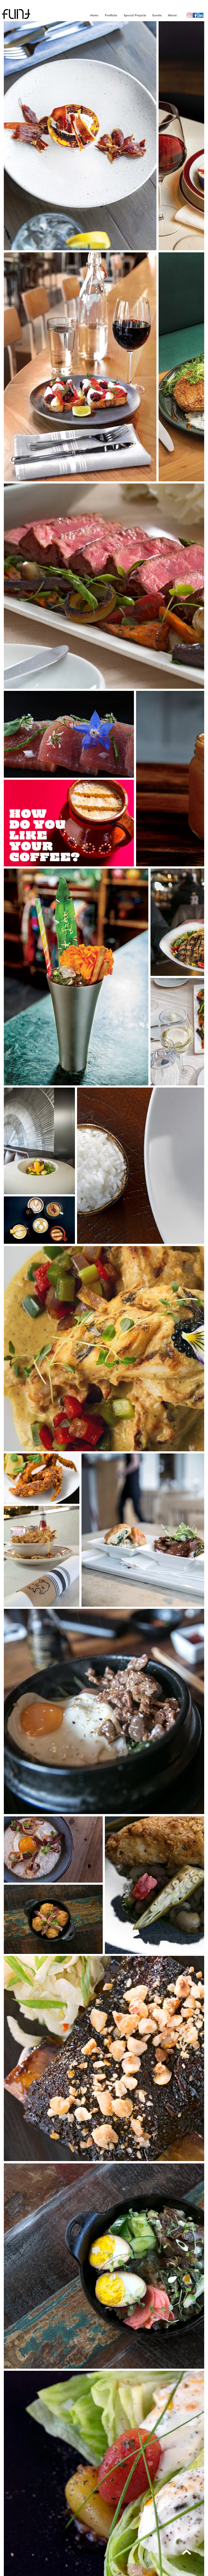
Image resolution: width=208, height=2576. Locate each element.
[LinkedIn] (200, 15)
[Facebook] (195, 15)
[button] (111, 15)
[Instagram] (189, 15)
